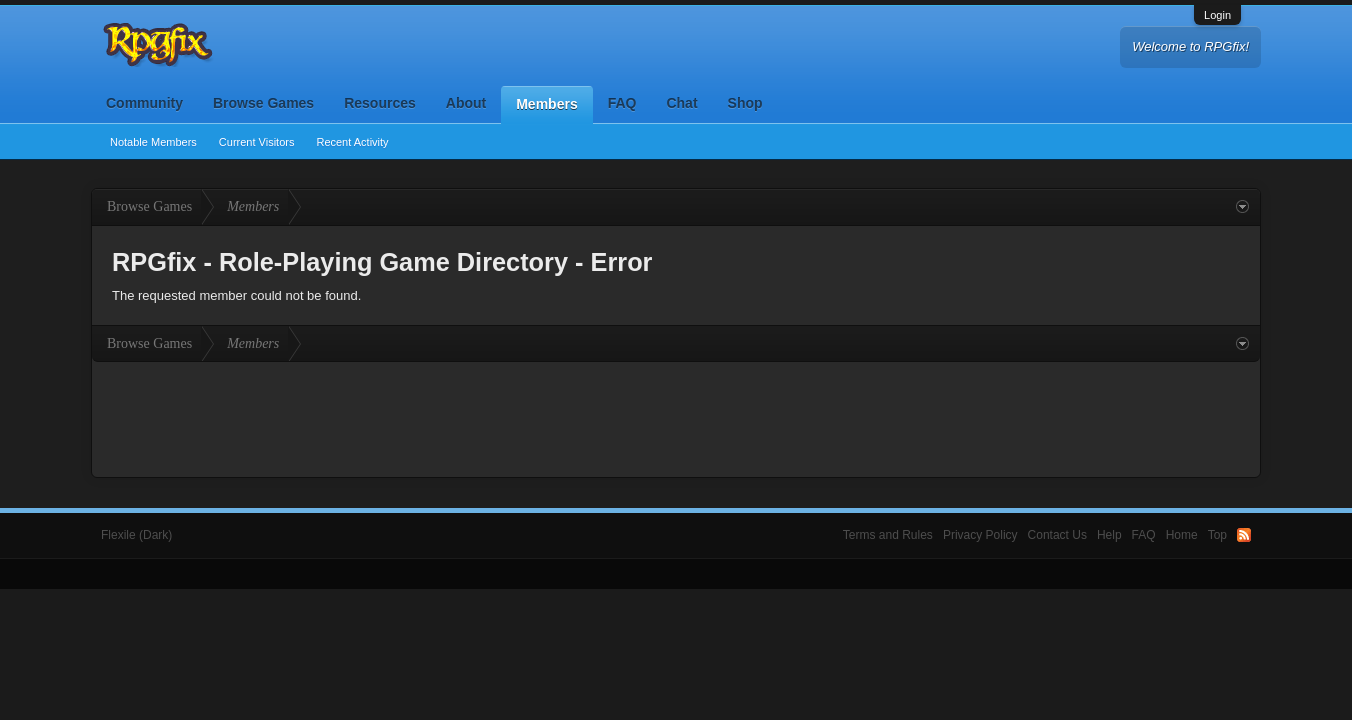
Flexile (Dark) (136, 535)
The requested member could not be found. (236, 295)
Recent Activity (352, 142)
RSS (1244, 535)
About (466, 103)
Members (546, 104)
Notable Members (153, 142)
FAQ (622, 103)
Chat (681, 103)
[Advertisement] (676, 417)
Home (1182, 535)
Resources (380, 103)
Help (1109, 535)
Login (1217, 15)
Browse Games (263, 103)
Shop (745, 103)
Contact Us (1057, 535)
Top (1217, 535)
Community (144, 103)
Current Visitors (257, 142)
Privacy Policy (980, 535)
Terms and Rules (888, 535)
